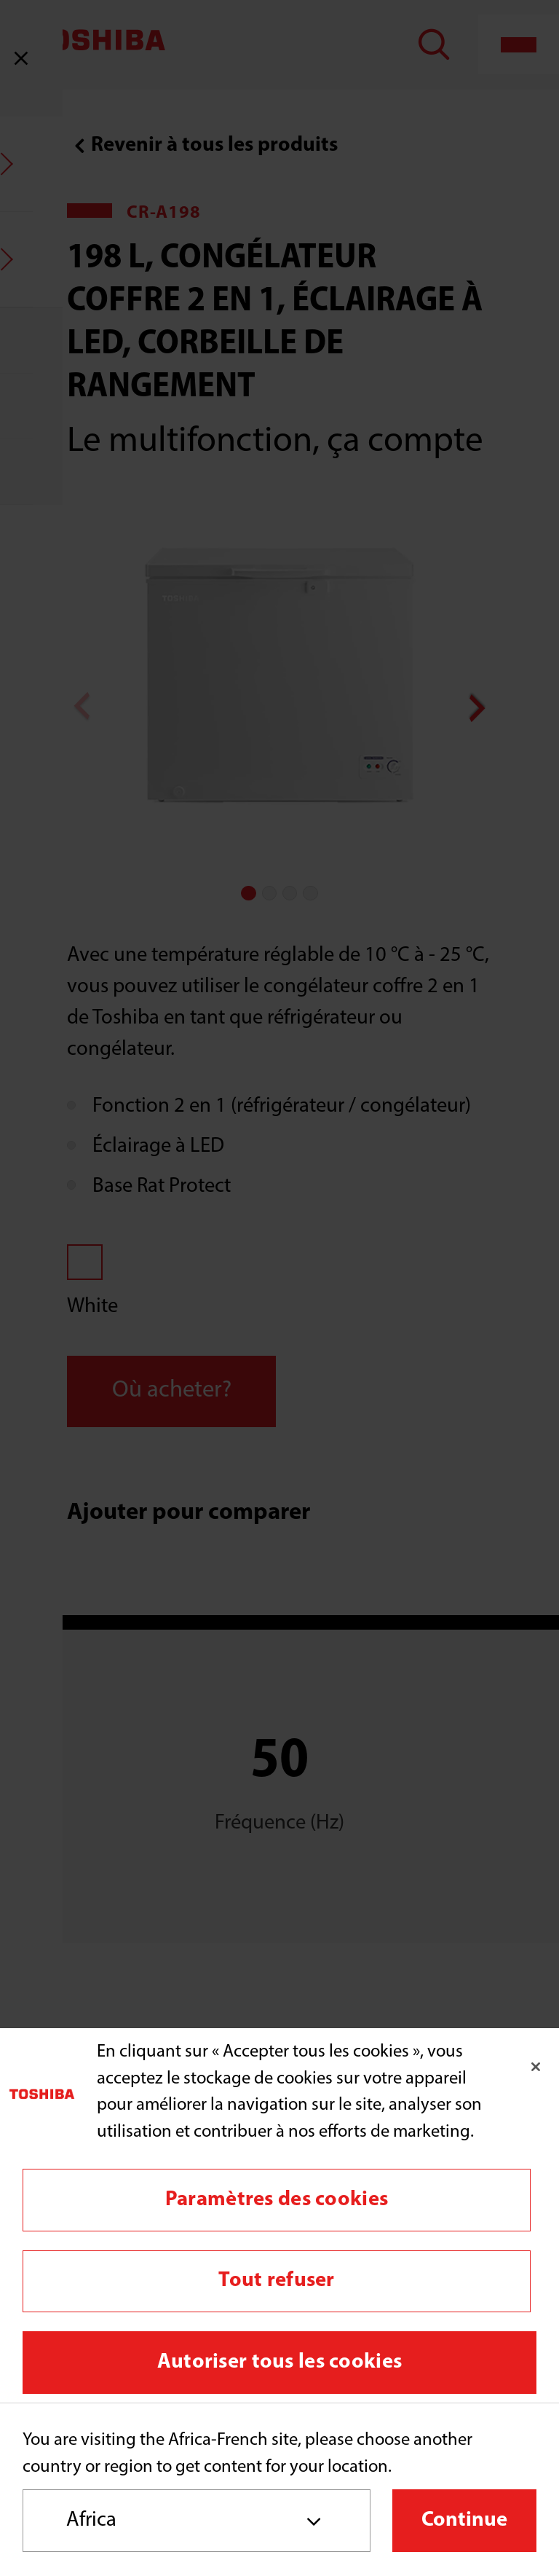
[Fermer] (536, 2067)
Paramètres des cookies (276, 2199)
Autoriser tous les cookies (279, 2362)
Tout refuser (276, 2280)
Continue (464, 2520)
